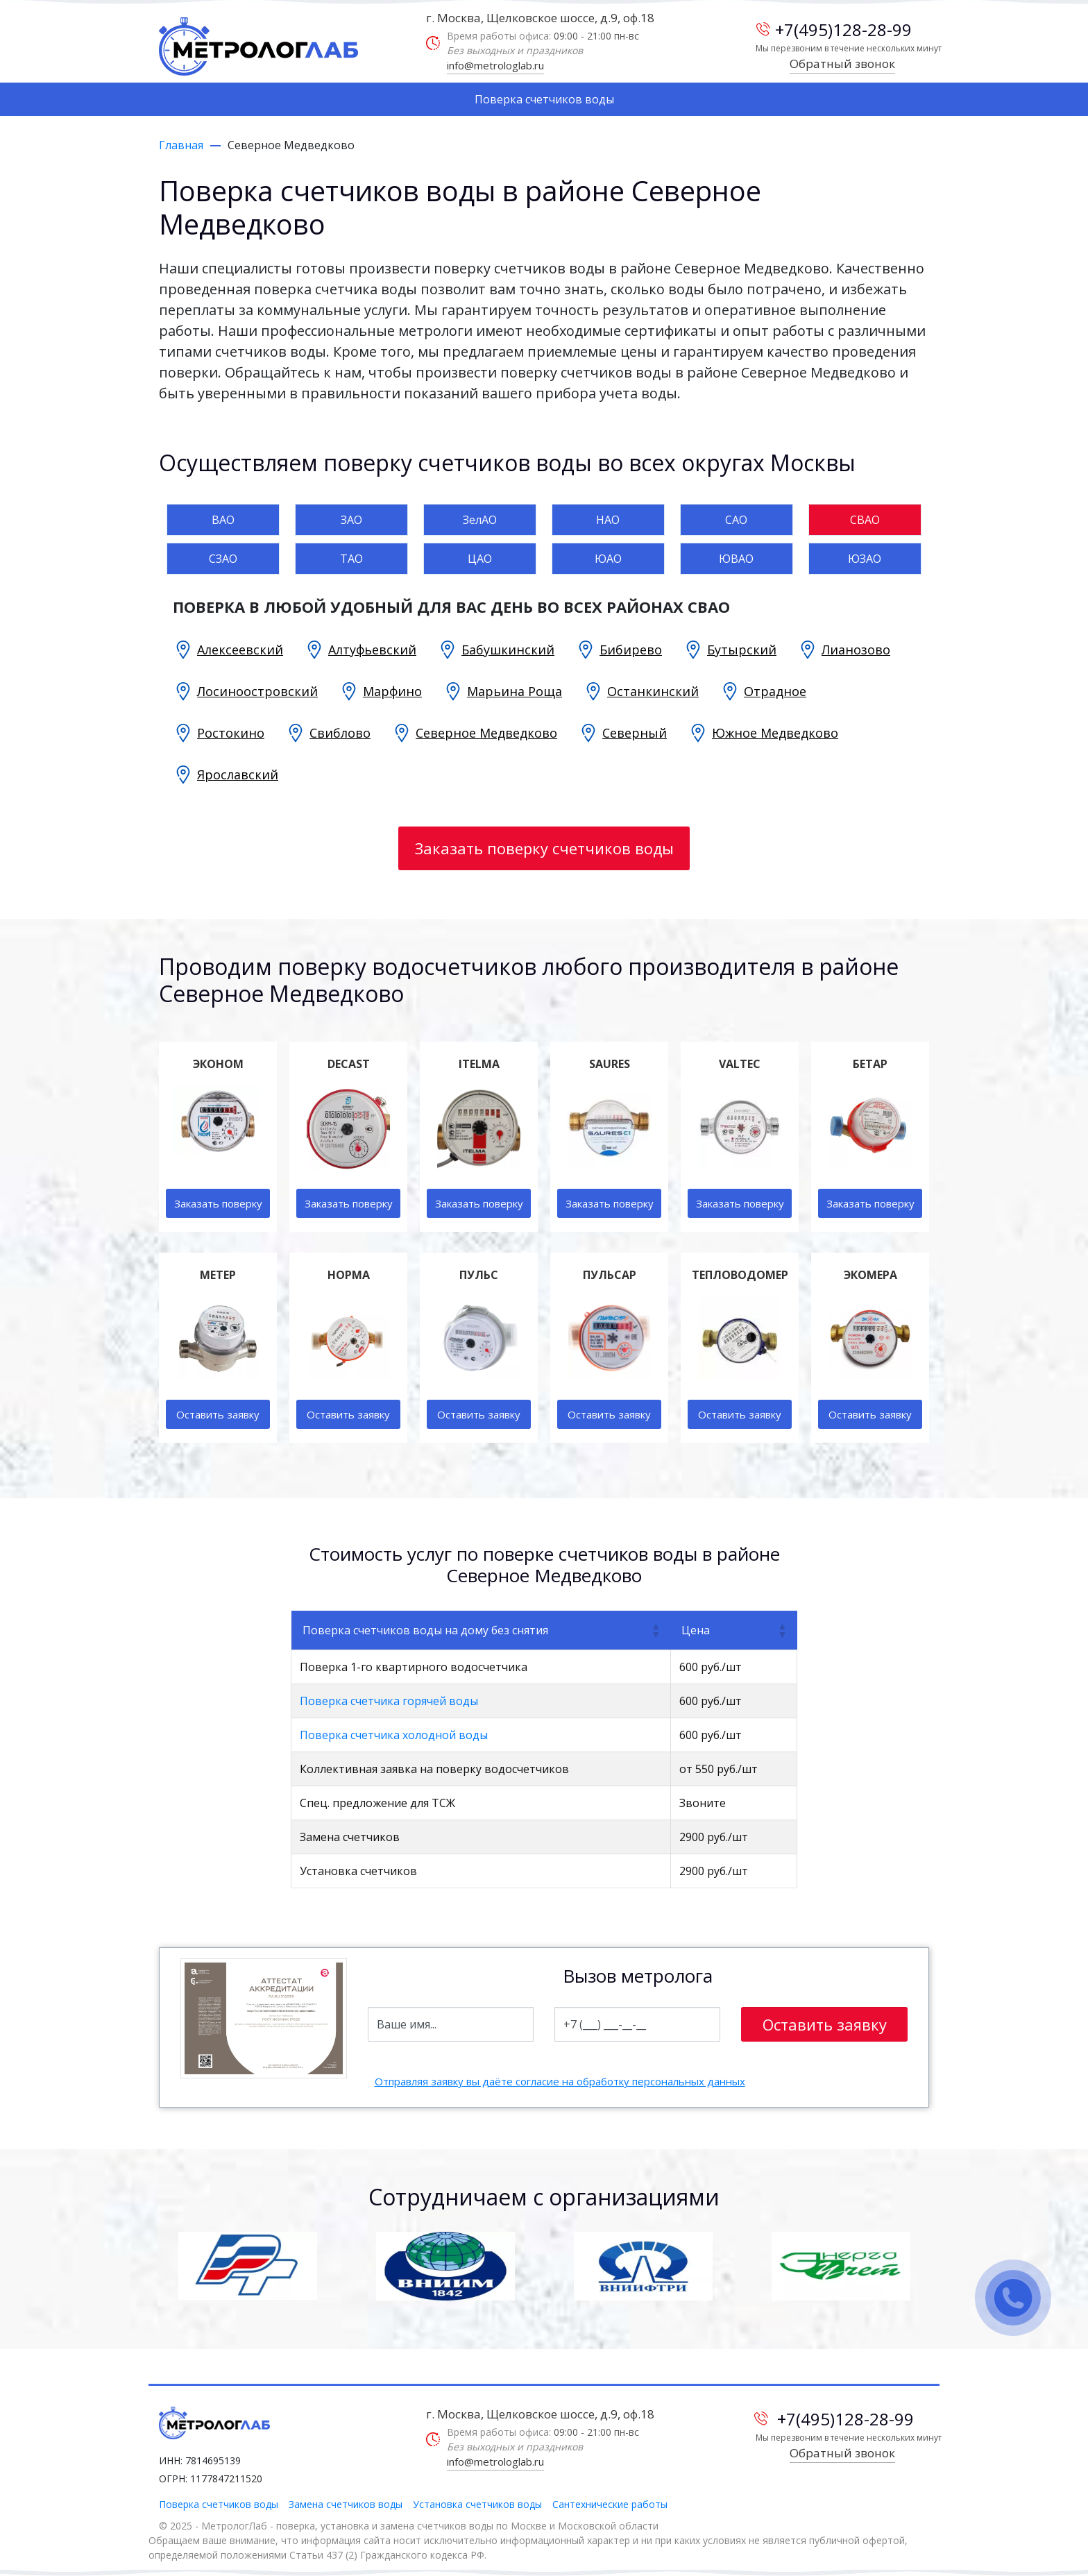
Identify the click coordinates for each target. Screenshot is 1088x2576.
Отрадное (775, 691)
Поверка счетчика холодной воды (394, 1735)
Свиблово (340, 732)
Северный (634, 732)
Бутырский (741, 649)
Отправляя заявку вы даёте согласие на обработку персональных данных (560, 2081)
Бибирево (631, 649)
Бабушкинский (507, 649)
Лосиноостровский (257, 691)
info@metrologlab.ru (495, 65)
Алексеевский (240, 649)
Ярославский (237, 774)
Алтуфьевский (372, 649)
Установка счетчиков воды (477, 2504)
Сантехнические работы (610, 2504)
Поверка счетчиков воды (544, 99)
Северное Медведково (486, 732)
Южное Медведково (775, 732)
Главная (181, 145)
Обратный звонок (842, 63)
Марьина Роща (514, 691)
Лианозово (856, 649)
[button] (655, 1630)
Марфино (392, 691)
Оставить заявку (218, 1414)
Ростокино (230, 732)
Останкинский (653, 691)
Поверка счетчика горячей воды (389, 1701)
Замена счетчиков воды (345, 2504)
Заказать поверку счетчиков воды (544, 848)
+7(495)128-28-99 (834, 29)
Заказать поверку (218, 1203)
